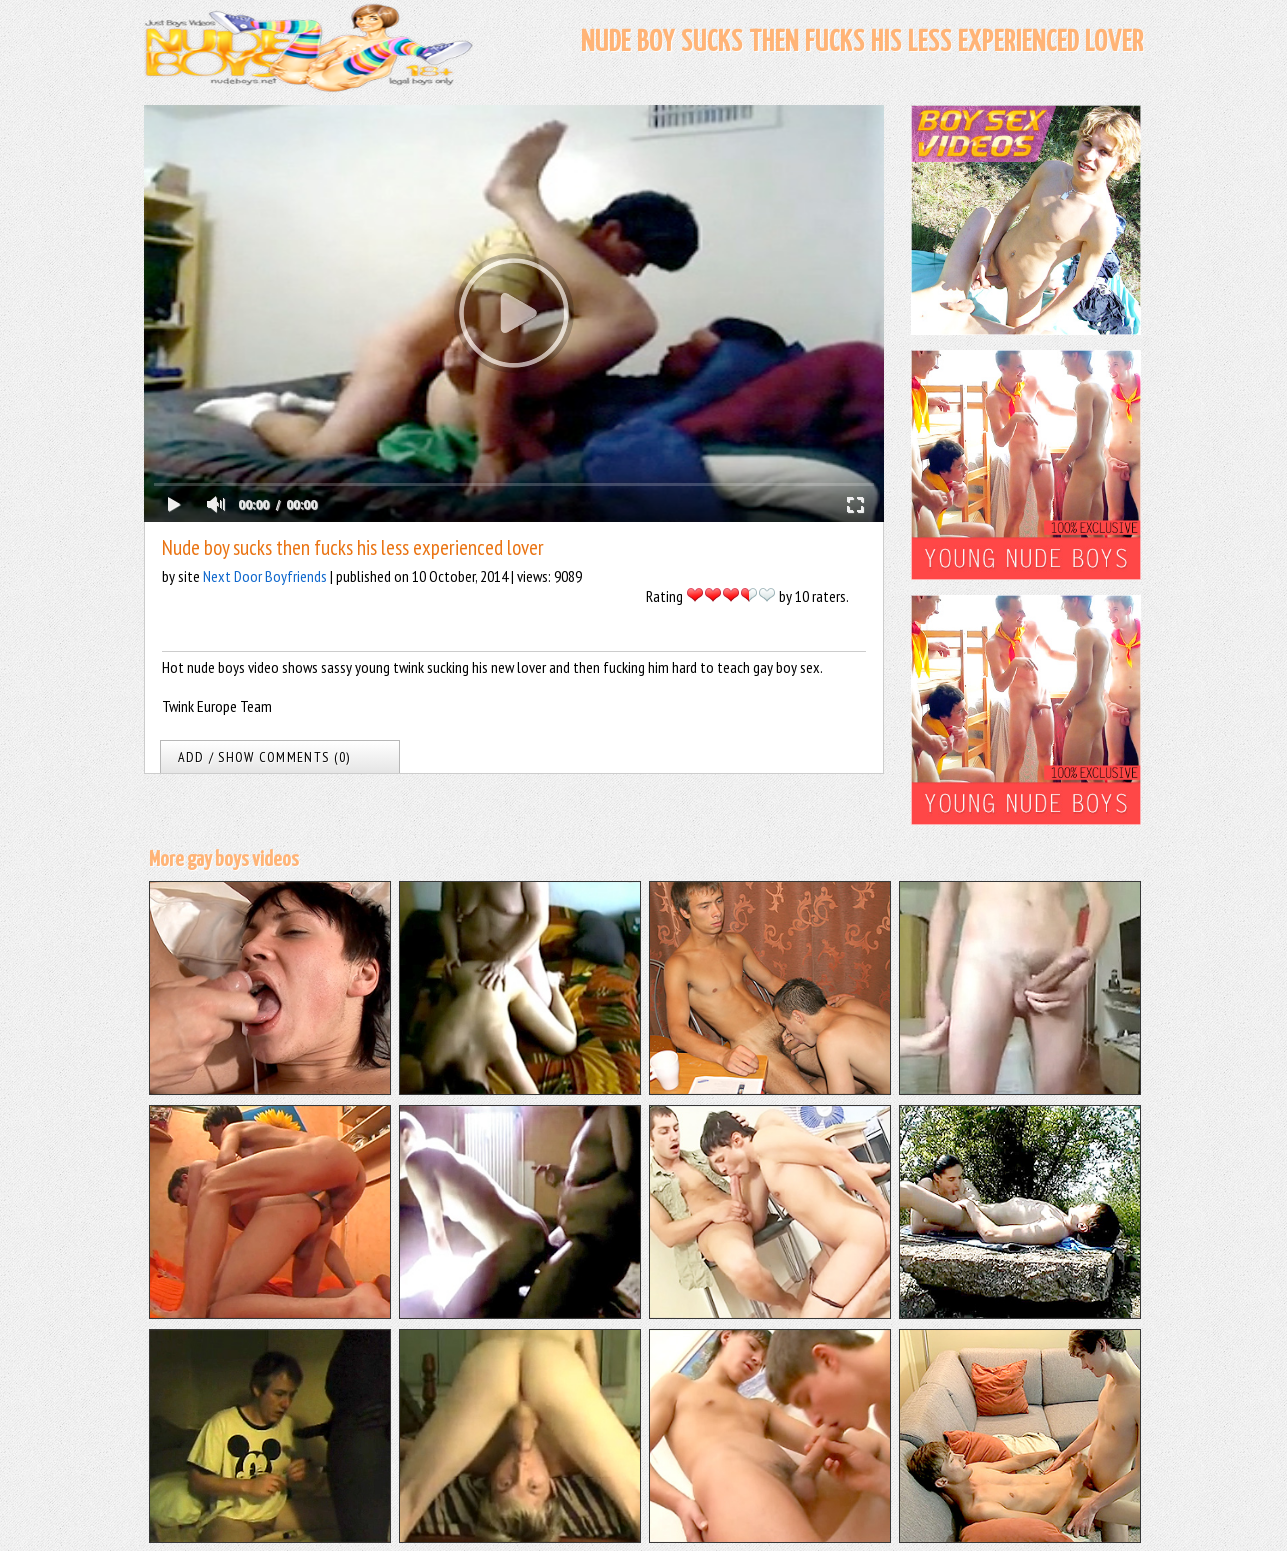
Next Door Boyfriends (265, 576)
